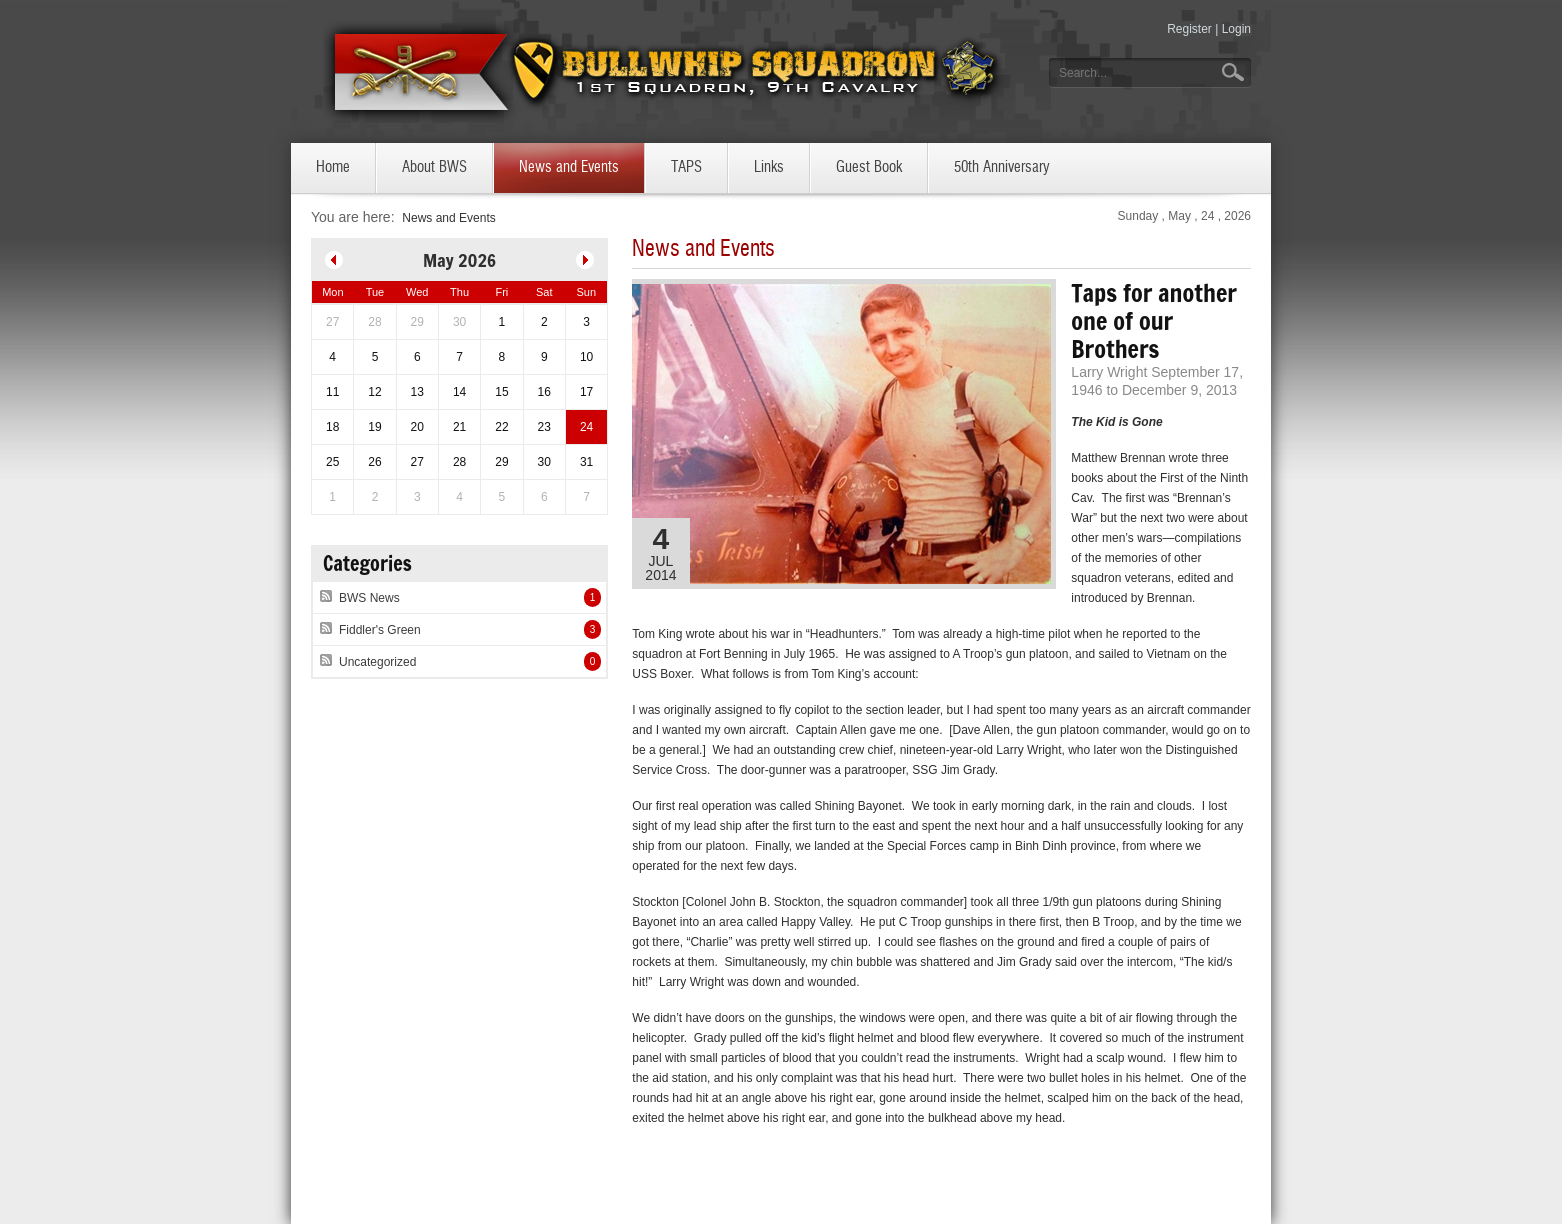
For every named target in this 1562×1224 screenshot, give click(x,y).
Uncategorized (377, 662)
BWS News (369, 598)
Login (1236, 29)
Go (1235, 72)
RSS (326, 594)
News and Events (448, 218)
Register (1189, 29)
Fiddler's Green (380, 630)
